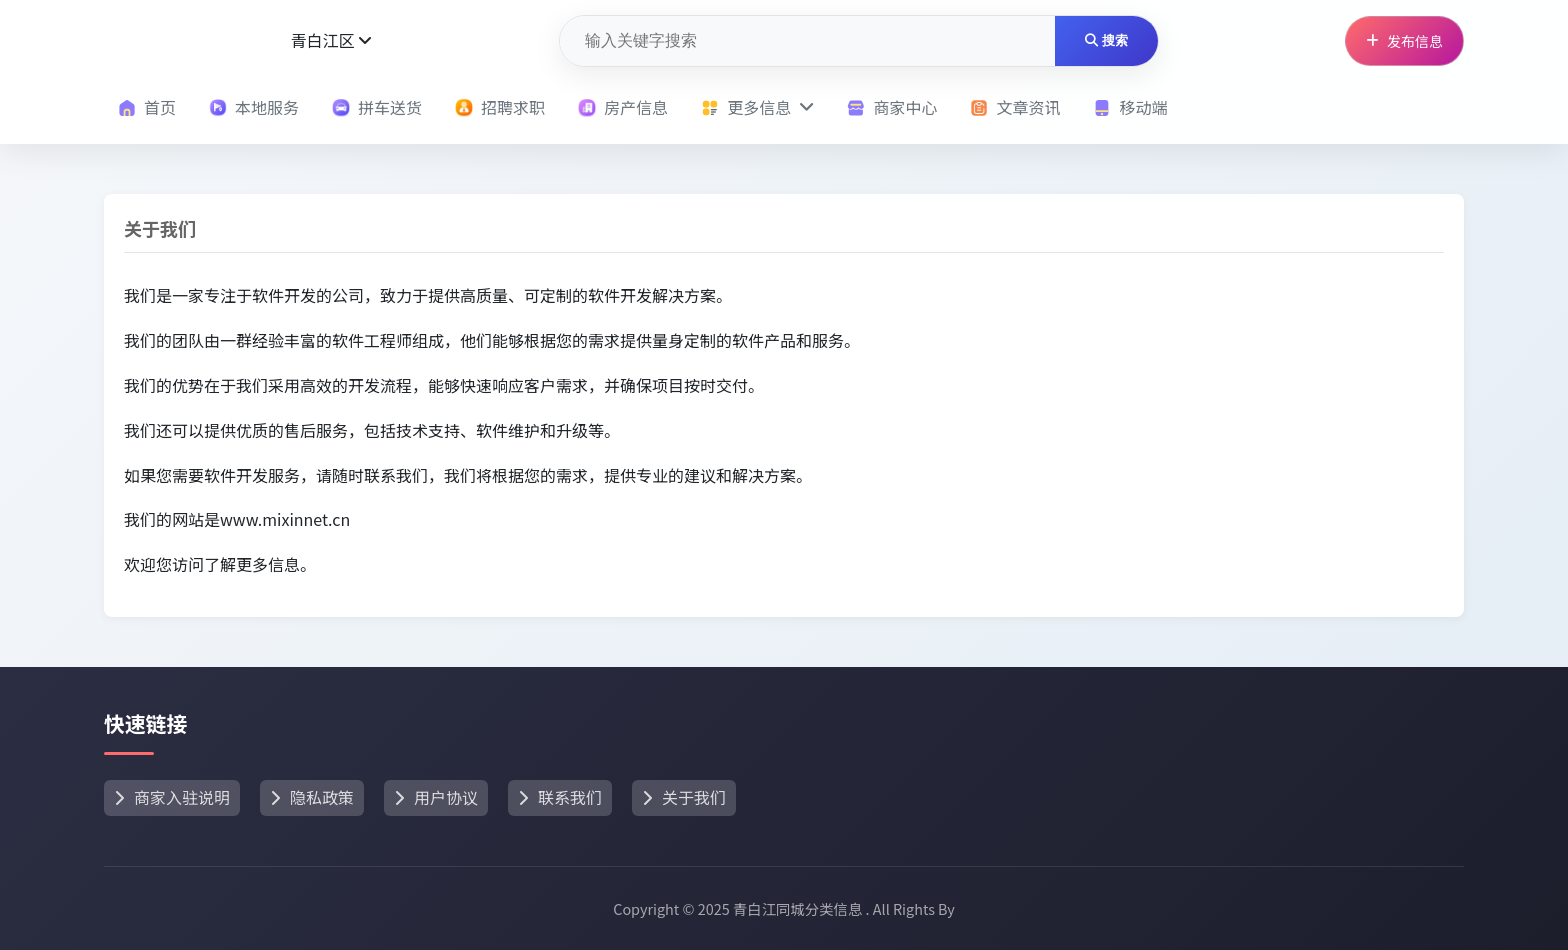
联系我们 (560, 797)
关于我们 (684, 797)
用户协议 (436, 797)
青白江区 (331, 40)
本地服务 (254, 107)
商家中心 (892, 107)
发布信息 (1404, 41)
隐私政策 (312, 797)
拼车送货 (377, 107)
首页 (147, 107)
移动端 (1130, 107)
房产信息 (623, 107)
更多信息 (757, 107)
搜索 (1106, 40)
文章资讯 (1015, 107)
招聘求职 (500, 107)
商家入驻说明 (172, 797)
